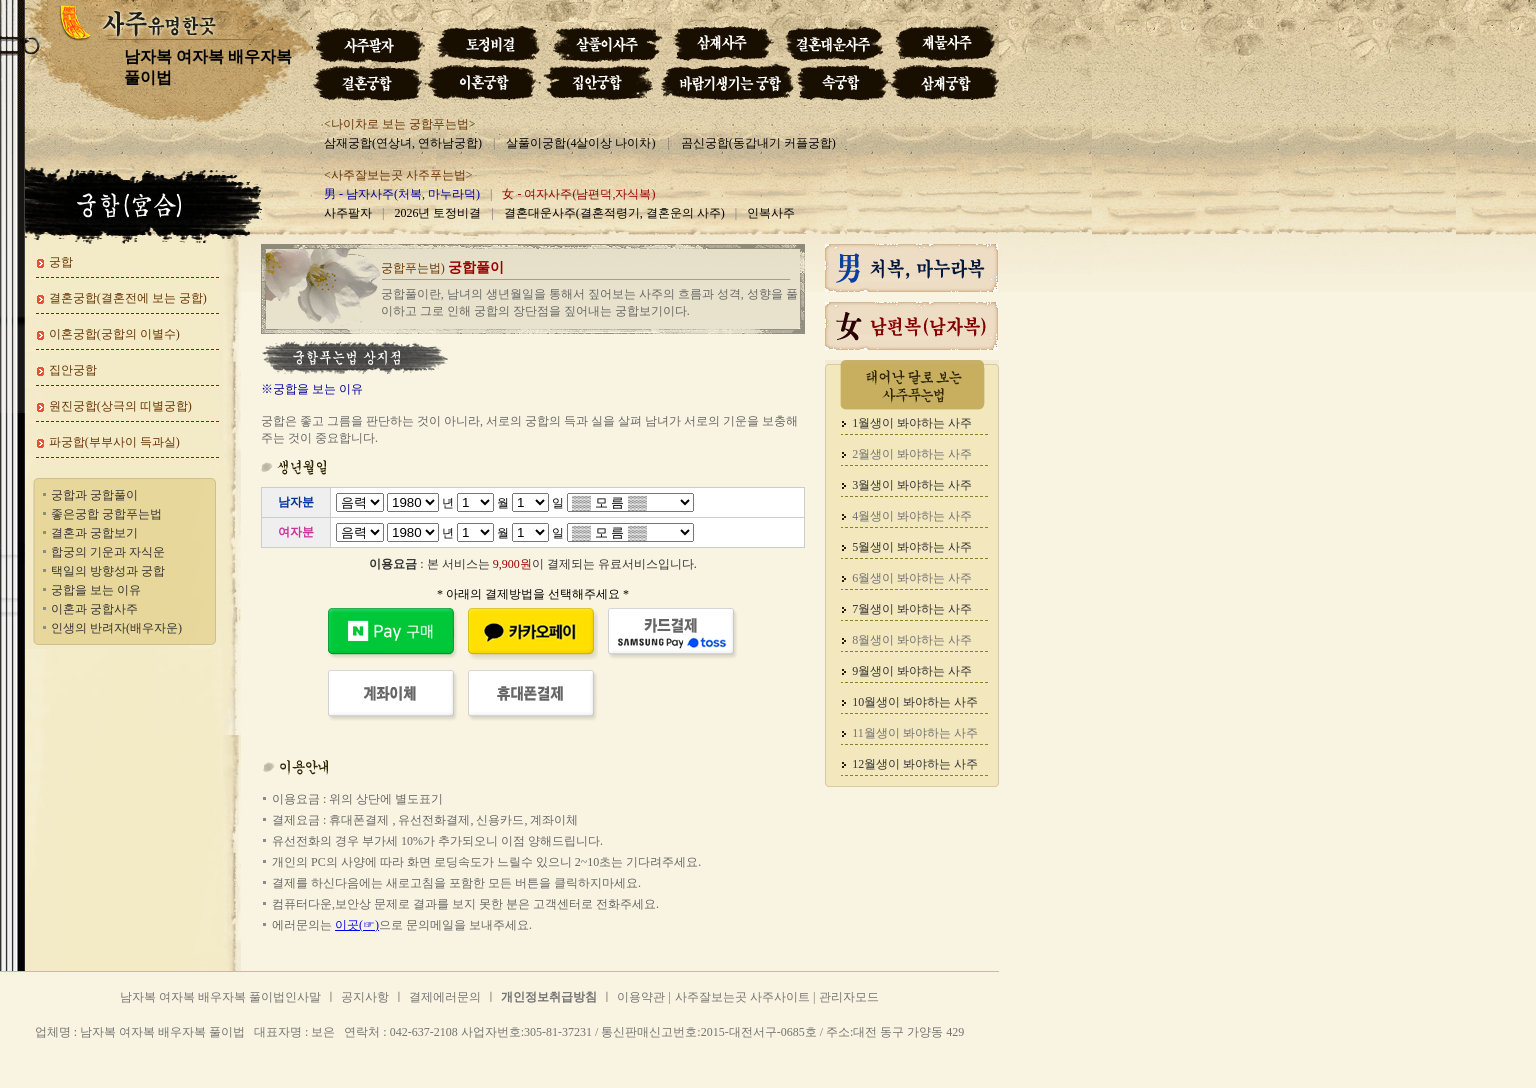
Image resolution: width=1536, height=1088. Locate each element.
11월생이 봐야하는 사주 (915, 733)
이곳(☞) (357, 925)
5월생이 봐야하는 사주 (912, 547)
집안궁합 (73, 370)
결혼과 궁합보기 (94, 533)
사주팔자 (348, 213)
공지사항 (365, 997)
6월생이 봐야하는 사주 (912, 578)
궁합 (61, 262)
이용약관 (641, 997)
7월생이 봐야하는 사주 (912, 609)
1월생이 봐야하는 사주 (912, 423)
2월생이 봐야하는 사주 (912, 454)
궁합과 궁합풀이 (94, 495)
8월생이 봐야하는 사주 (912, 640)
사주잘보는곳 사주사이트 (744, 997)
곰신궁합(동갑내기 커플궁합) (758, 143)
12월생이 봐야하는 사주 (915, 764)
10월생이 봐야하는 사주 (915, 702)
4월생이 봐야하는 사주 (912, 516)
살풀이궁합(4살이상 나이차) (580, 143)
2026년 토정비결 (437, 213)
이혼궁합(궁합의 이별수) (114, 334)
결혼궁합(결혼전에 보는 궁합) (128, 298)
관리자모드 (849, 997)
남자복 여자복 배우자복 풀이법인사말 (220, 997)
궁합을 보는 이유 (96, 590)
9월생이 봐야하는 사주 (912, 671)
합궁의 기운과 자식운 (108, 552)
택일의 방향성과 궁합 (108, 571)
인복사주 (771, 213)
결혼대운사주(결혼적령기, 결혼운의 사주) (614, 213)
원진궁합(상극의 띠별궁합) (120, 406)
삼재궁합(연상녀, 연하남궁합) (403, 143)
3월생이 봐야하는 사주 (912, 485)
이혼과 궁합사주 (94, 609)
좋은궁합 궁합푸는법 (106, 514)
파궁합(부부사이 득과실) (114, 442)
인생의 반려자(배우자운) (116, 628)
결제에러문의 (445, 997)
